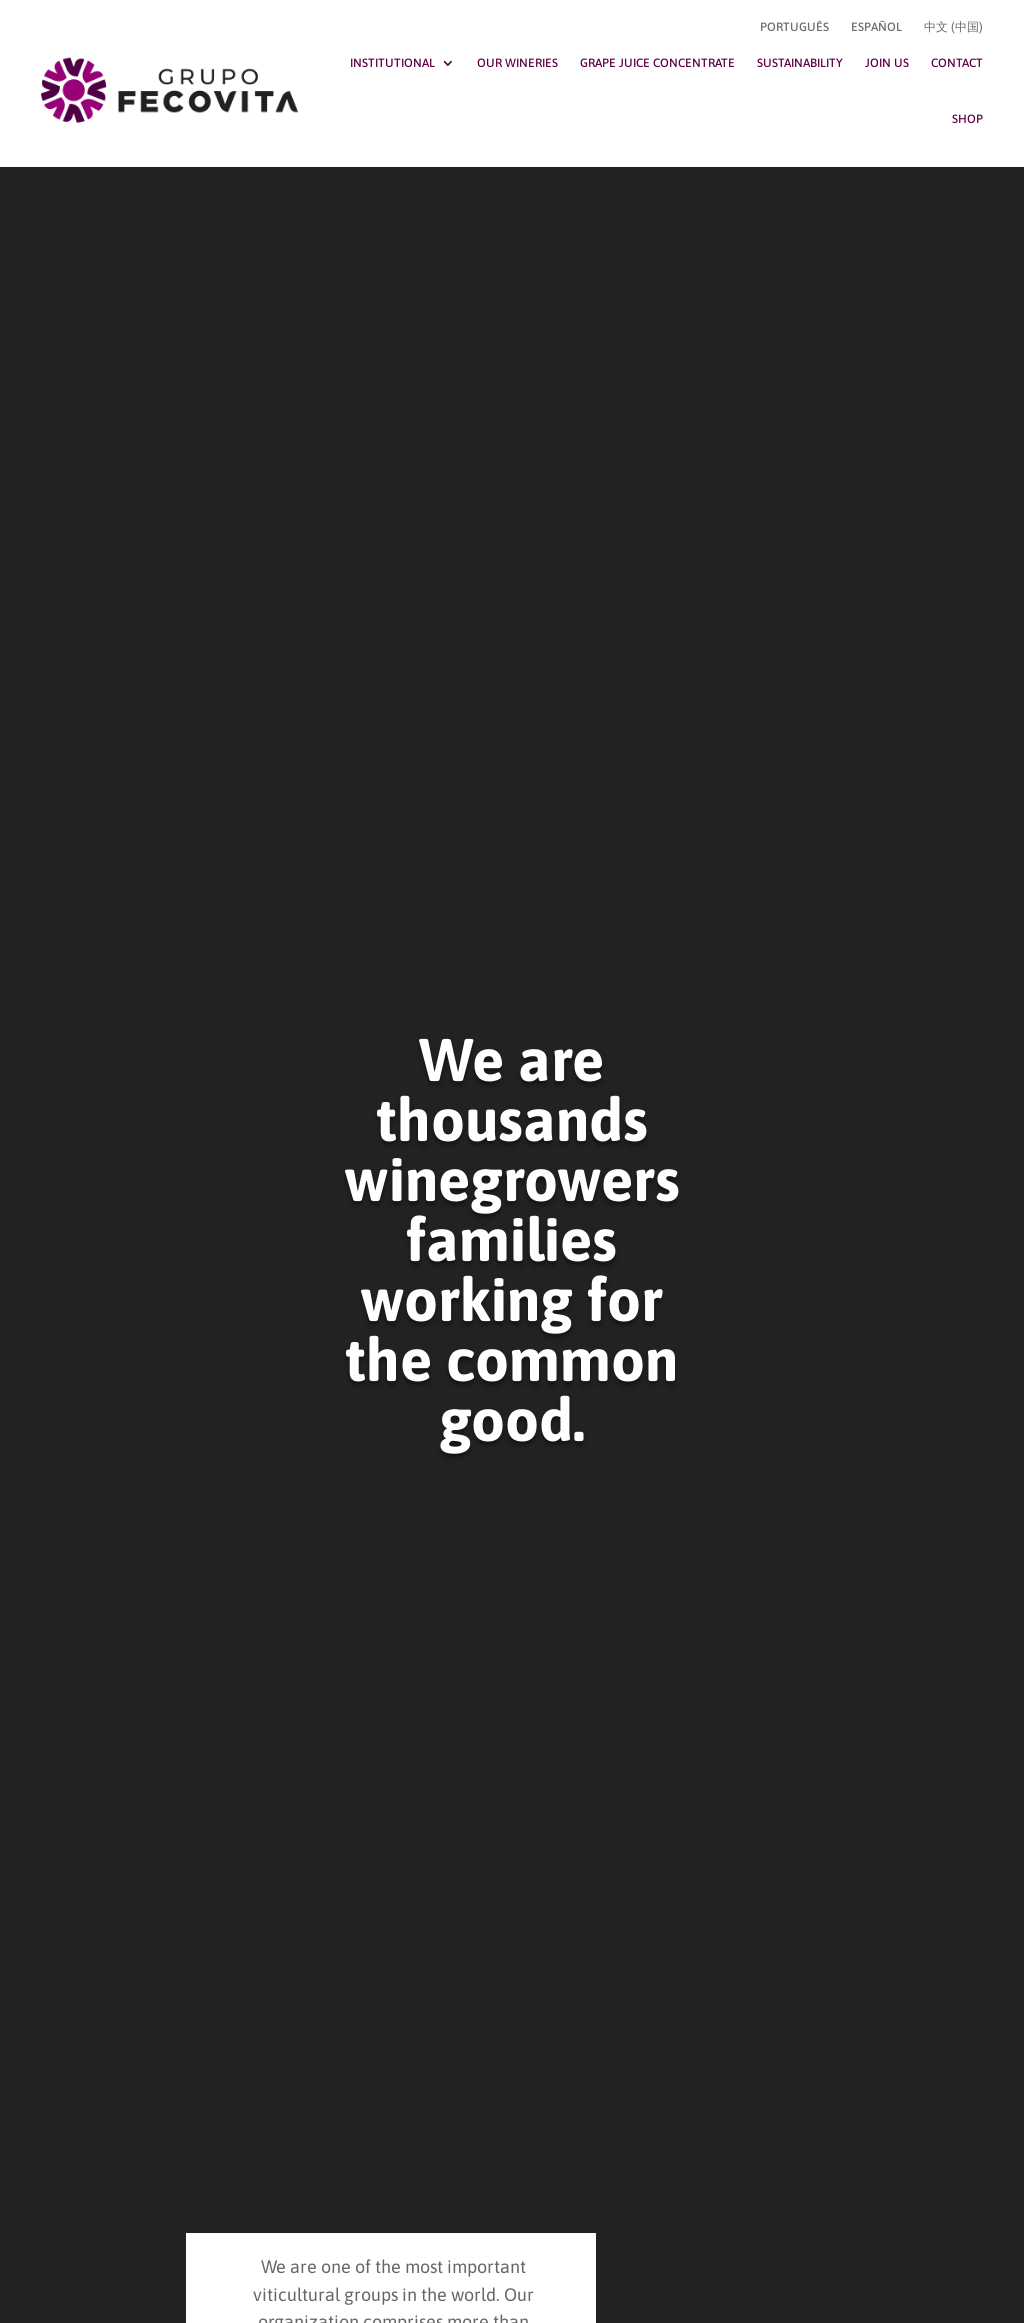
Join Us (887, 63)
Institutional (392, 63)
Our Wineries (517, 63)
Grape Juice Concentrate (657, 63)
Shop (967, 119)
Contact (957, 63)
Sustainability (800, 63)
